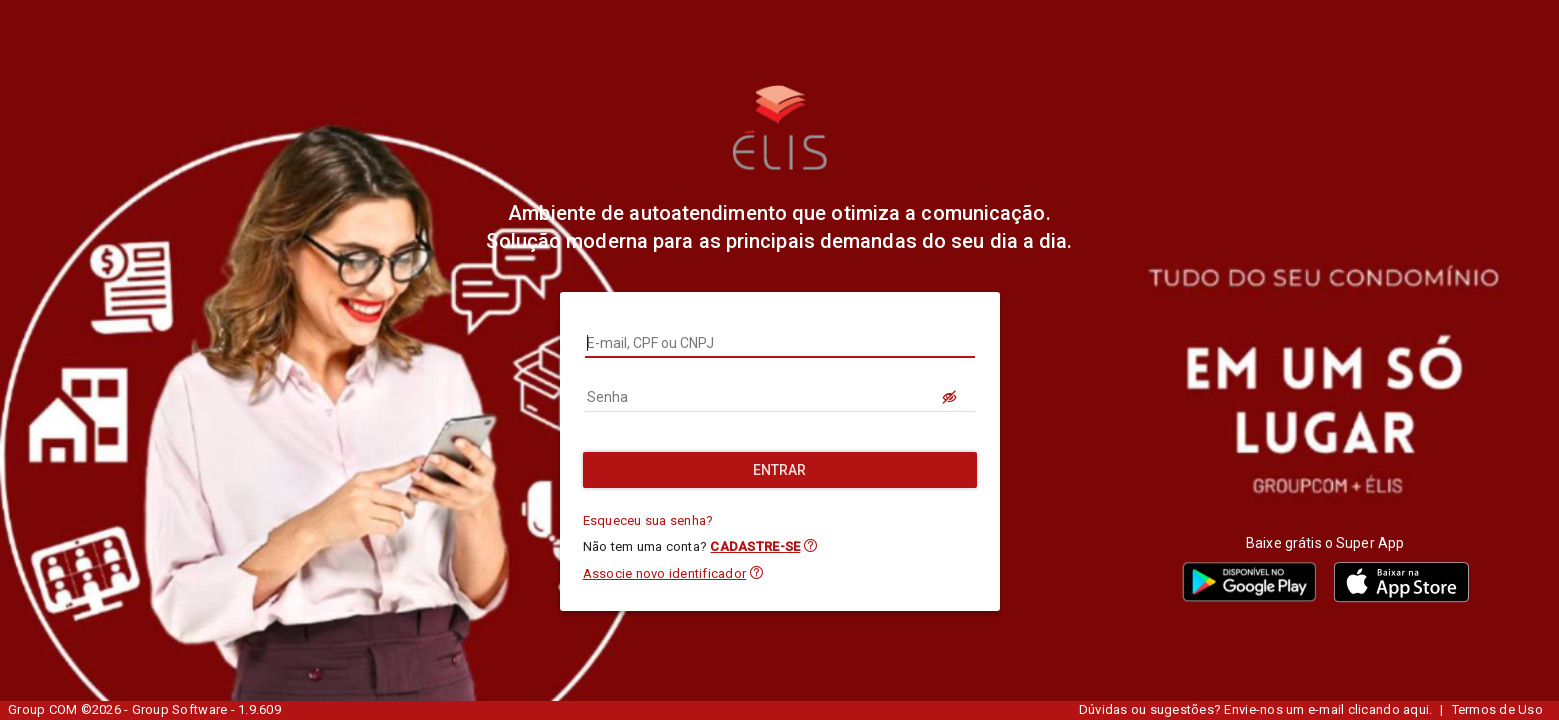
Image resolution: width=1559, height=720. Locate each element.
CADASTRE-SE (755, 546)
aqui (1416, 709)
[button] (810, 545)
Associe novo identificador (665, 573)
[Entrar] (780, 470)
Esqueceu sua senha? (648, 520)
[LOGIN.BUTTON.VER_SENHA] (951, 397)
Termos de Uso (1497, 709)
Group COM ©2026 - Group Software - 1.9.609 (144, 709)
